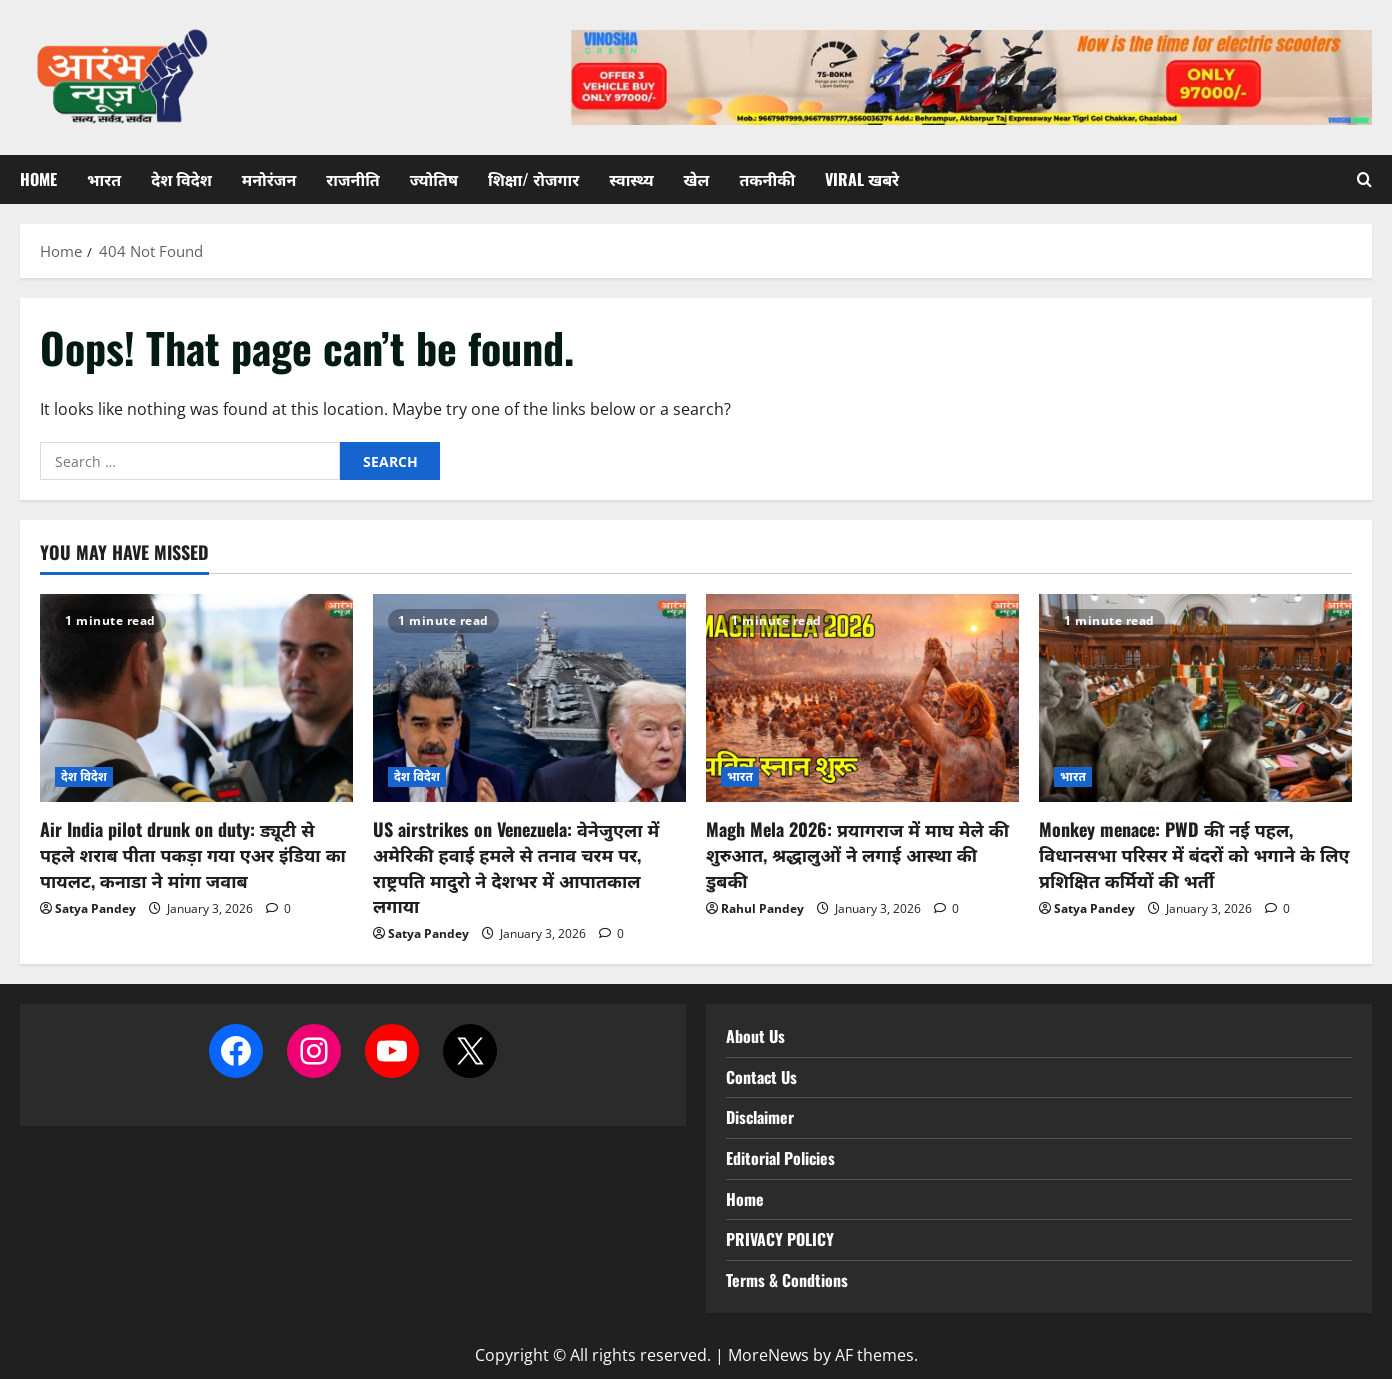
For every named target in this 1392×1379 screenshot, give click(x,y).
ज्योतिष (434, 179)
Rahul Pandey (762, 908)
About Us (755, 1036)
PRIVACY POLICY (780, 1239)
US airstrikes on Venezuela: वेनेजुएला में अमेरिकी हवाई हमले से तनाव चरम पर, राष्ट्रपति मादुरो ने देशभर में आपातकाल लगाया (516, 867)
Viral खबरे (862, 179)
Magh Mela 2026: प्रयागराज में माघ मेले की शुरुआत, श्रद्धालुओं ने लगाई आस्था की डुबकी (857, 854)
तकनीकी (767, 179)
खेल (697, 179)
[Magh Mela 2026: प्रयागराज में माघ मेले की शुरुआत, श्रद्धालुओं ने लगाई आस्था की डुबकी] (862, 698)
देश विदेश (181, 179)
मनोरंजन (269, 179)
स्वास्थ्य (631, 179)
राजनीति (353, 179)
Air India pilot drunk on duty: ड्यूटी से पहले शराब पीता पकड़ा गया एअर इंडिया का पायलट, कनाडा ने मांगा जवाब (193, 854)
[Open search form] (1364, 179)
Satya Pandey (95, 908)
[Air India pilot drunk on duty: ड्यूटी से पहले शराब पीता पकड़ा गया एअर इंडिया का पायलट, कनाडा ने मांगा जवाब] (196, 698)
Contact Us (761, 1077)
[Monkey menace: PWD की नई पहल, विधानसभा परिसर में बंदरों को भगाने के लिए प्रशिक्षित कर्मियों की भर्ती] (1195, 698)
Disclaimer (760, 1117)
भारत (104, 179)
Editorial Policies (780, 1158)
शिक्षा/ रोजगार (533, 179)
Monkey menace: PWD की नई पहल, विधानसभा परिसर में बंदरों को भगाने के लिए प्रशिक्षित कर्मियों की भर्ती (1194, 854)
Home (38, 179)
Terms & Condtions (787, 1280)
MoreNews (768, 1355)
